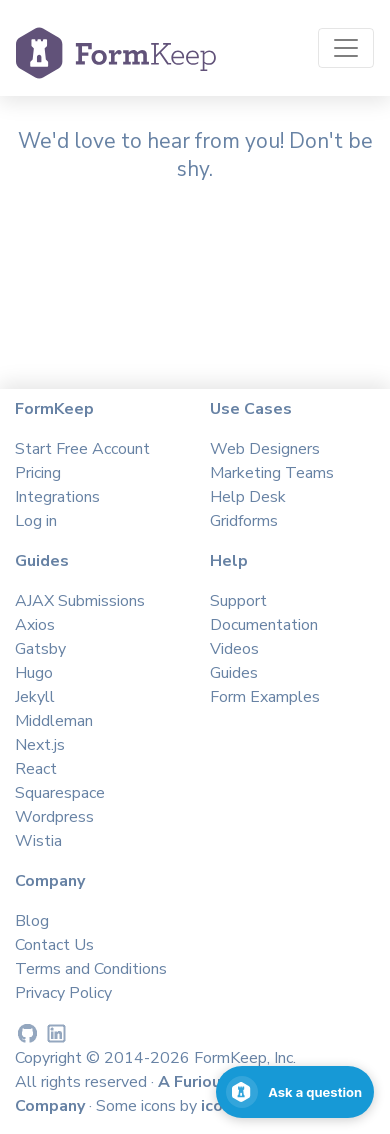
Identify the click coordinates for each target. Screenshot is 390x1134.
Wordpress (54, 817)
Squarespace (60, 793)
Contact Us (54, 945)
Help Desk (248, 497)
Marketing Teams (272, 473)
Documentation (264, 625)
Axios (35, 625)
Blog (32, 921)
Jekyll (35, 697)
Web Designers (265, 449)
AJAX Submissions (80, 601)
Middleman (54, 721)
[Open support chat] (295, 1092)
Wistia (38, 841)
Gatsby (40, 649)
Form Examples (265, 697)
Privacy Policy (63, 993)
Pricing (38, 473)
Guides (234, 673)
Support (238, 601)
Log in (36, 521)
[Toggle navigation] (346, 48)
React (36, 769)
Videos (234, 649)
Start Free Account (82, 449)
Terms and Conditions (91, 969)
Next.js (40, 745)
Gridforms (244, 521)
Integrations (57, 497)
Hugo (34, 673)
